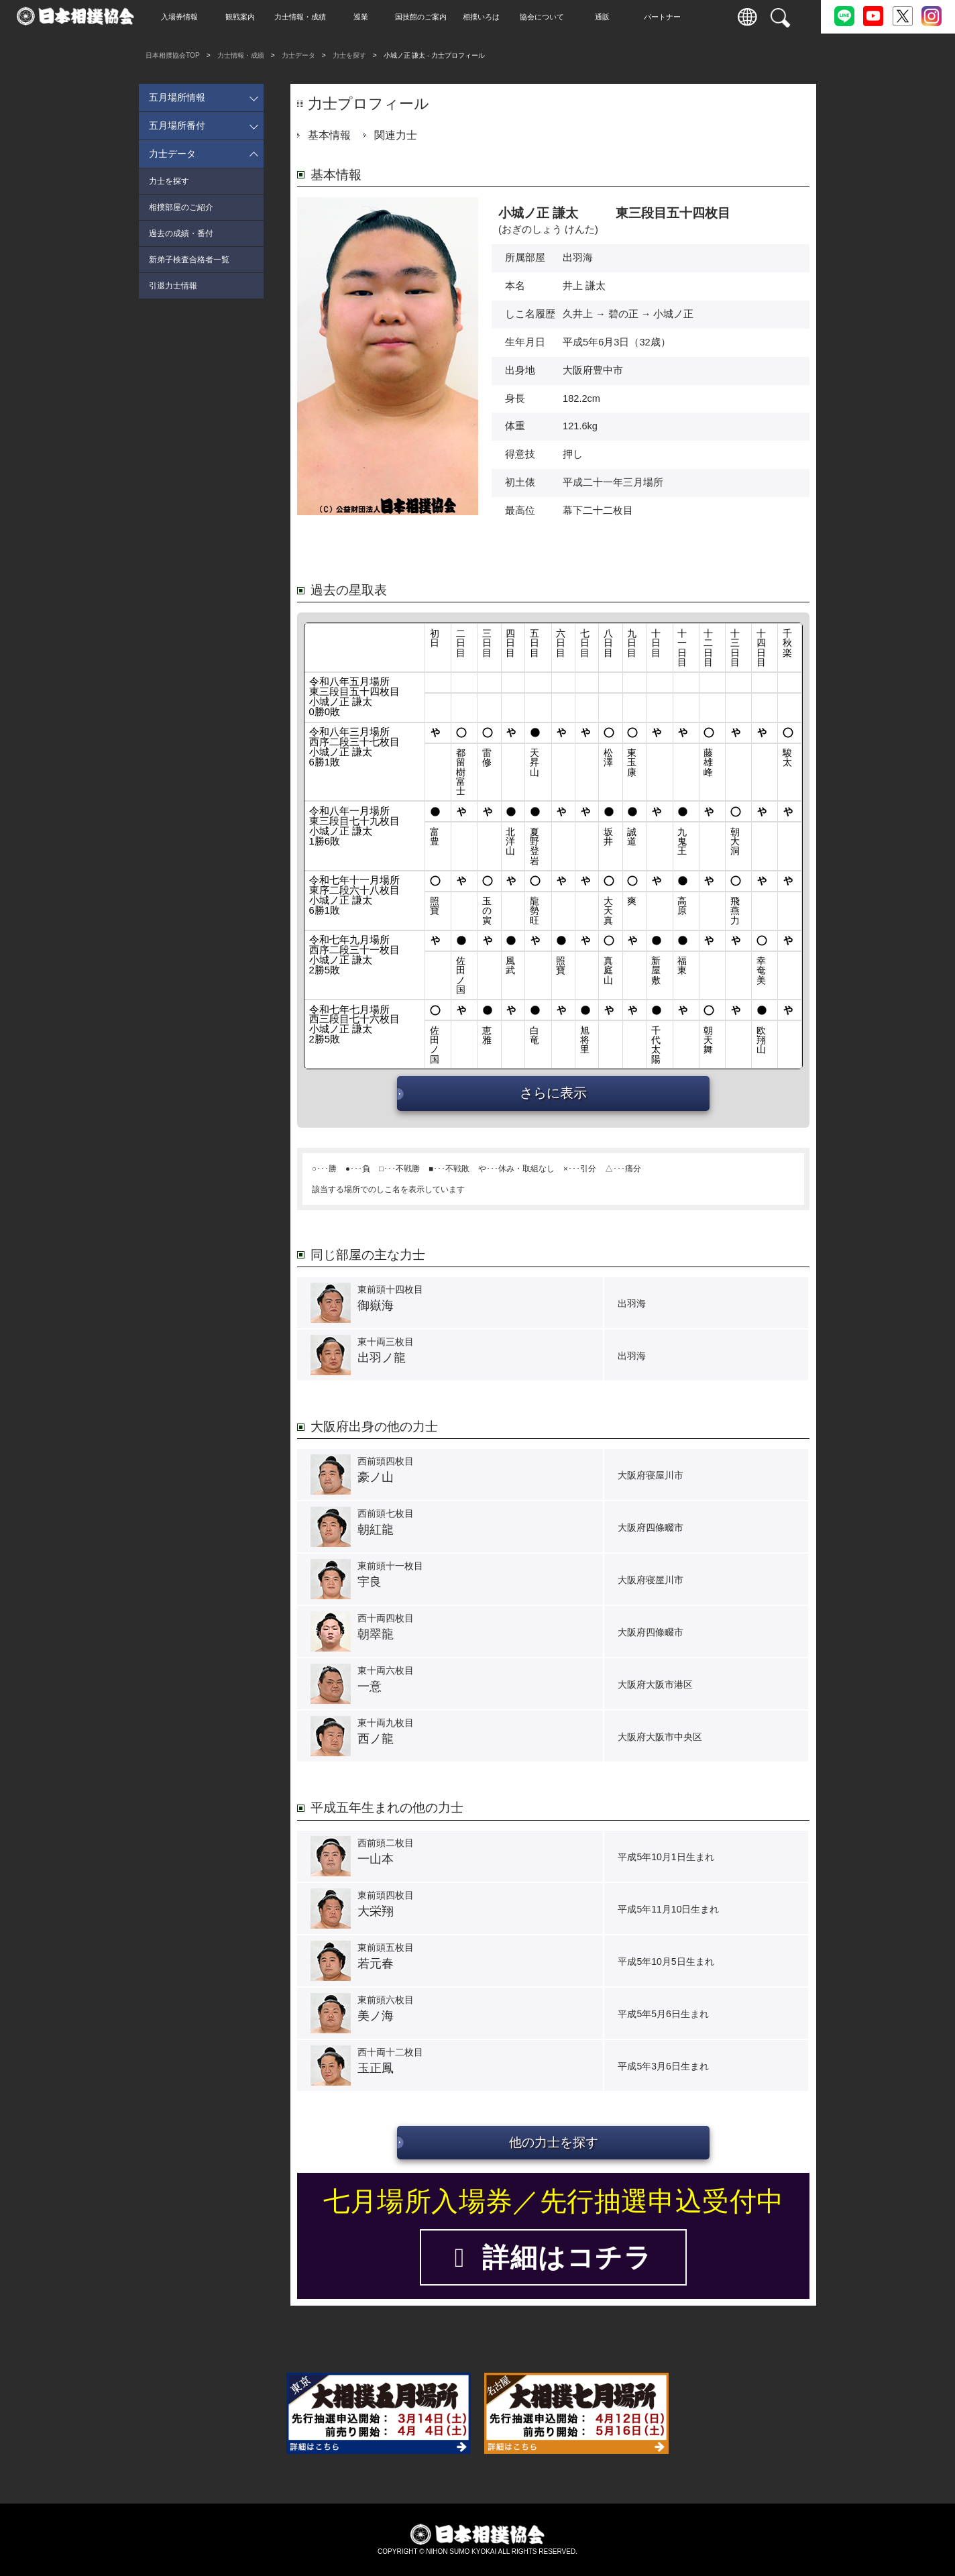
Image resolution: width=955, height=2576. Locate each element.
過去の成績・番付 (181, 233)
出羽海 (578, 257)
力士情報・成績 (309, 17)
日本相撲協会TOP (173, 55)
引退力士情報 (173, 285)
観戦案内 (248, 17)
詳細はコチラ (553, 2257)
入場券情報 (188, 17)
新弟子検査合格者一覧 (189, 259)
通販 (610, 17)
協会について (550, 17)
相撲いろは (489, 17)
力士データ (298, 55)
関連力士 (395, 135)
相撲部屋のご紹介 (181, 207)
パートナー (671, 17)
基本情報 (329, 135)
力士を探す (349, 55)
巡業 (368, 17)
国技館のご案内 (429, 17)
